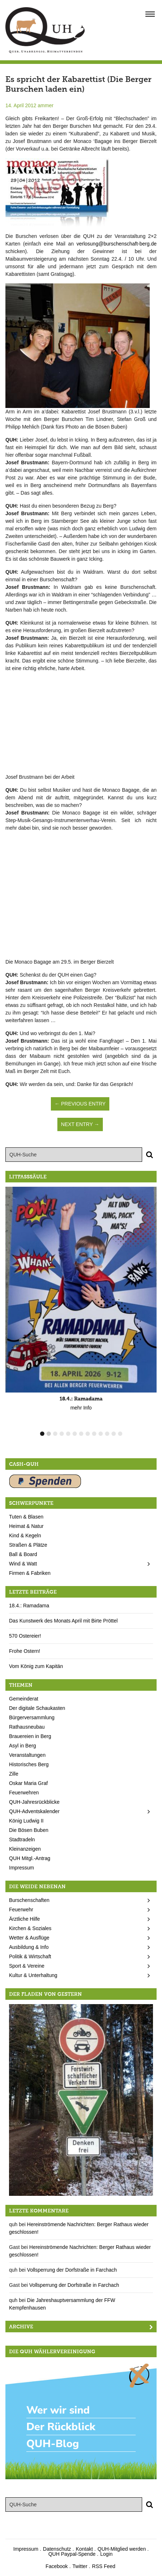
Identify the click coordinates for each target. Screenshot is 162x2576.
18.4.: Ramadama (29, 1605)
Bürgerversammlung (31, 1717)
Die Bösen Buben (28, 1830)
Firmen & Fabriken (30, 1573)
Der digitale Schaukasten (37, 1708)
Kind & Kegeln (25, 1535)
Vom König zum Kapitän (36, 1666)
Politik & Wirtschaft (30, 1956)
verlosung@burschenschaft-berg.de (116, 244)
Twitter (80, 2566)
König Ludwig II (26, 1821)
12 (113, 1434)
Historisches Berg (29, 1764)
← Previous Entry (79, 1104)
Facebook (56, 2566)
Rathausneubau (27, 1727)
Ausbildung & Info (29, 1947)
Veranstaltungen (27, 1755)
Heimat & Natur (26, 1526)
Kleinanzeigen (25, 1849)
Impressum (21, 1868)
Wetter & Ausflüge (29, 1938)
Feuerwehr (21, 1909)
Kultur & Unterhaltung (33, 1975)
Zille (13, 1774)
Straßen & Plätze (28, 1545)
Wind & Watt (23, 1564)
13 (120, 1434)
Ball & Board (23, 1554)
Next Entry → (80, 1124)
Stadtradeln (22, 1839)
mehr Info (81, 1408)
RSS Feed (103, 2566)
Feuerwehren (24, 1792)
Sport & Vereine (26, 1966)
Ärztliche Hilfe (24, 1919)
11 (107, 1434)
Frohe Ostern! (24, 1651)
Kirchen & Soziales (30, 1928)
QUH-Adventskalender (34, 1811)
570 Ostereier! (25, 1636)
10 (100, 1434)
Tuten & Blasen (26, 1517)
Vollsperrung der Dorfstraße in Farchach (72, 2270)
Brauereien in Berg (30, 1736)
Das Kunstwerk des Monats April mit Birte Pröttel (63, 1621)
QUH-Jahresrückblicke (34, 1802)
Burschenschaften (29, 1900)
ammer (46, 105)
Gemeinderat (23, 1699)
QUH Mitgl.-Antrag (29, 1858)
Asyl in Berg (22, 1746)
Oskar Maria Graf (28, 1783)
